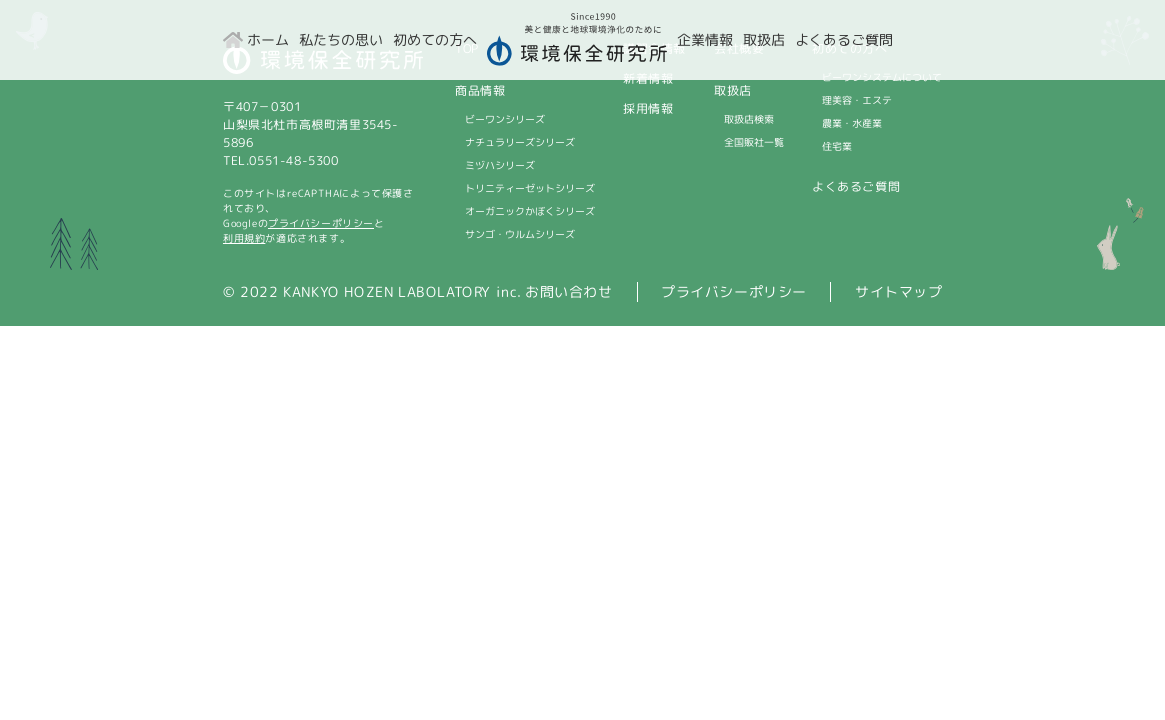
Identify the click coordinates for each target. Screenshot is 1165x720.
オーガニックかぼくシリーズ (529, 211)
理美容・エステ (857, 100)
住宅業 (837, 146)
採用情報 (648, 108)
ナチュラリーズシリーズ (519, 142)
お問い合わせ (569, 291)
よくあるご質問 (856, 186)
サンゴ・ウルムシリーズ (519, 234)
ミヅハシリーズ (499, 165)
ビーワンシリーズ (504, 119)
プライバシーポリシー (321, 223)
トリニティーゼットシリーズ (529, 188)
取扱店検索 (749, 119)
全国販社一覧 (754, 142)
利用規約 (243, 238)
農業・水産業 (852, 123)
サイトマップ (899, 291)
